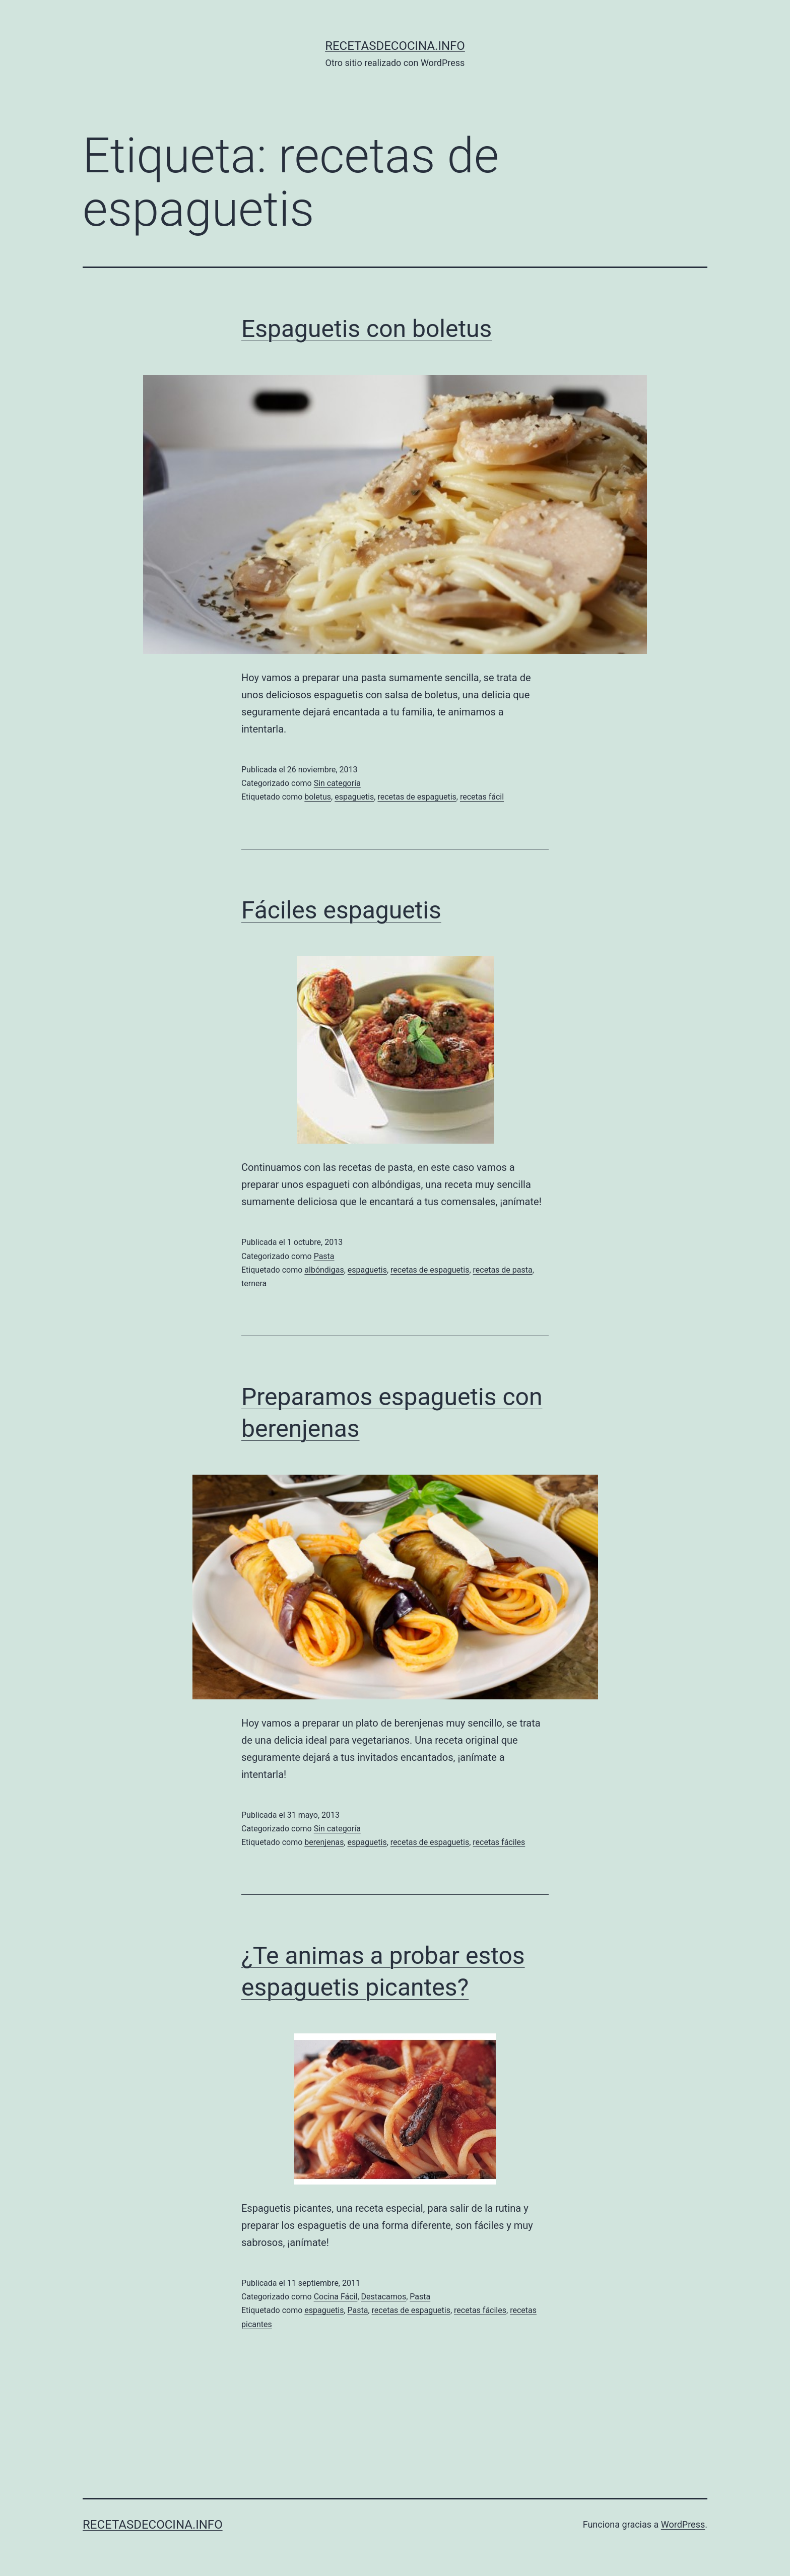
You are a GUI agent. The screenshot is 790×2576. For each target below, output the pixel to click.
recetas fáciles (499, 1842)
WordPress (683, 2524)
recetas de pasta (503, 1270)
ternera (254, 1283)
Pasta (324, 1256)
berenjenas (324, 1842)
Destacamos (384, 2296)
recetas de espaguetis (416, 797)
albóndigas (324, 1270)
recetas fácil (482, 797)
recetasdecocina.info (395, 46)
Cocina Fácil (336, 2296)
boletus (317, 797)
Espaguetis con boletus (366, 328)
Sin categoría (337, 783)
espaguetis (354, 797)
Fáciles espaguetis (341, 910)
